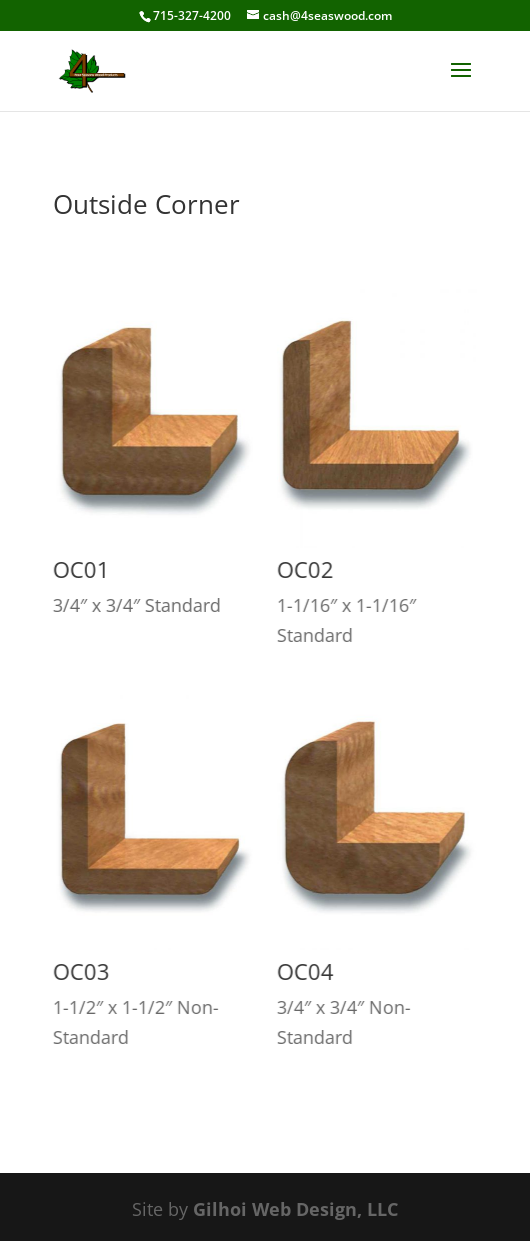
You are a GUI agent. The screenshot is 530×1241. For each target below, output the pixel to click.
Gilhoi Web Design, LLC (295, 1209)
